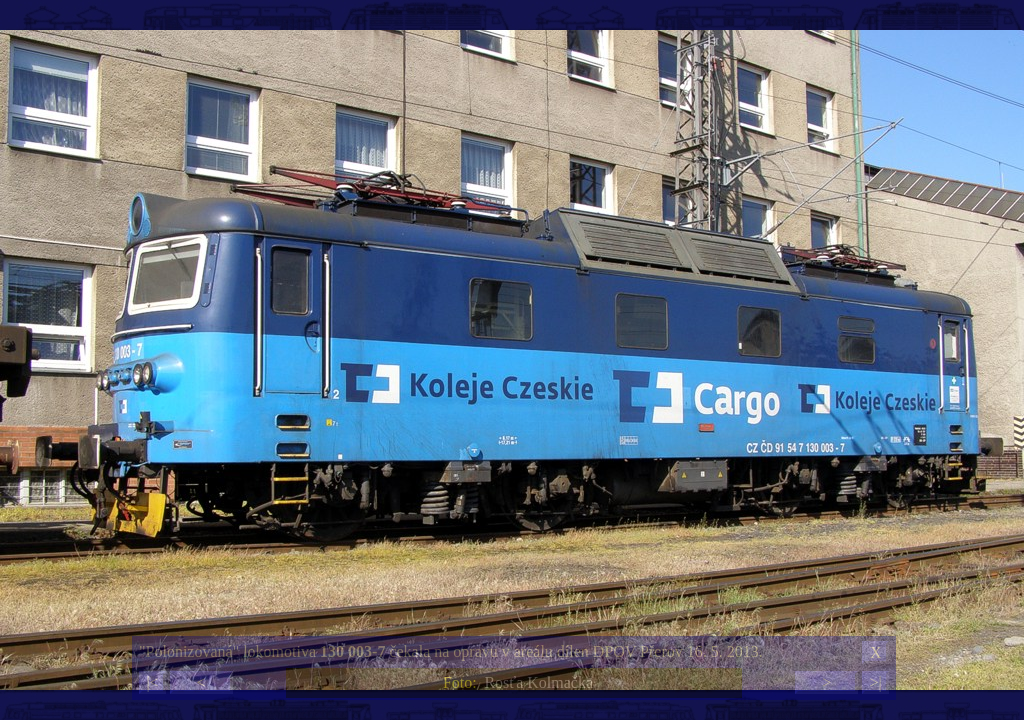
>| (875, 682)
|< (152, 682)
